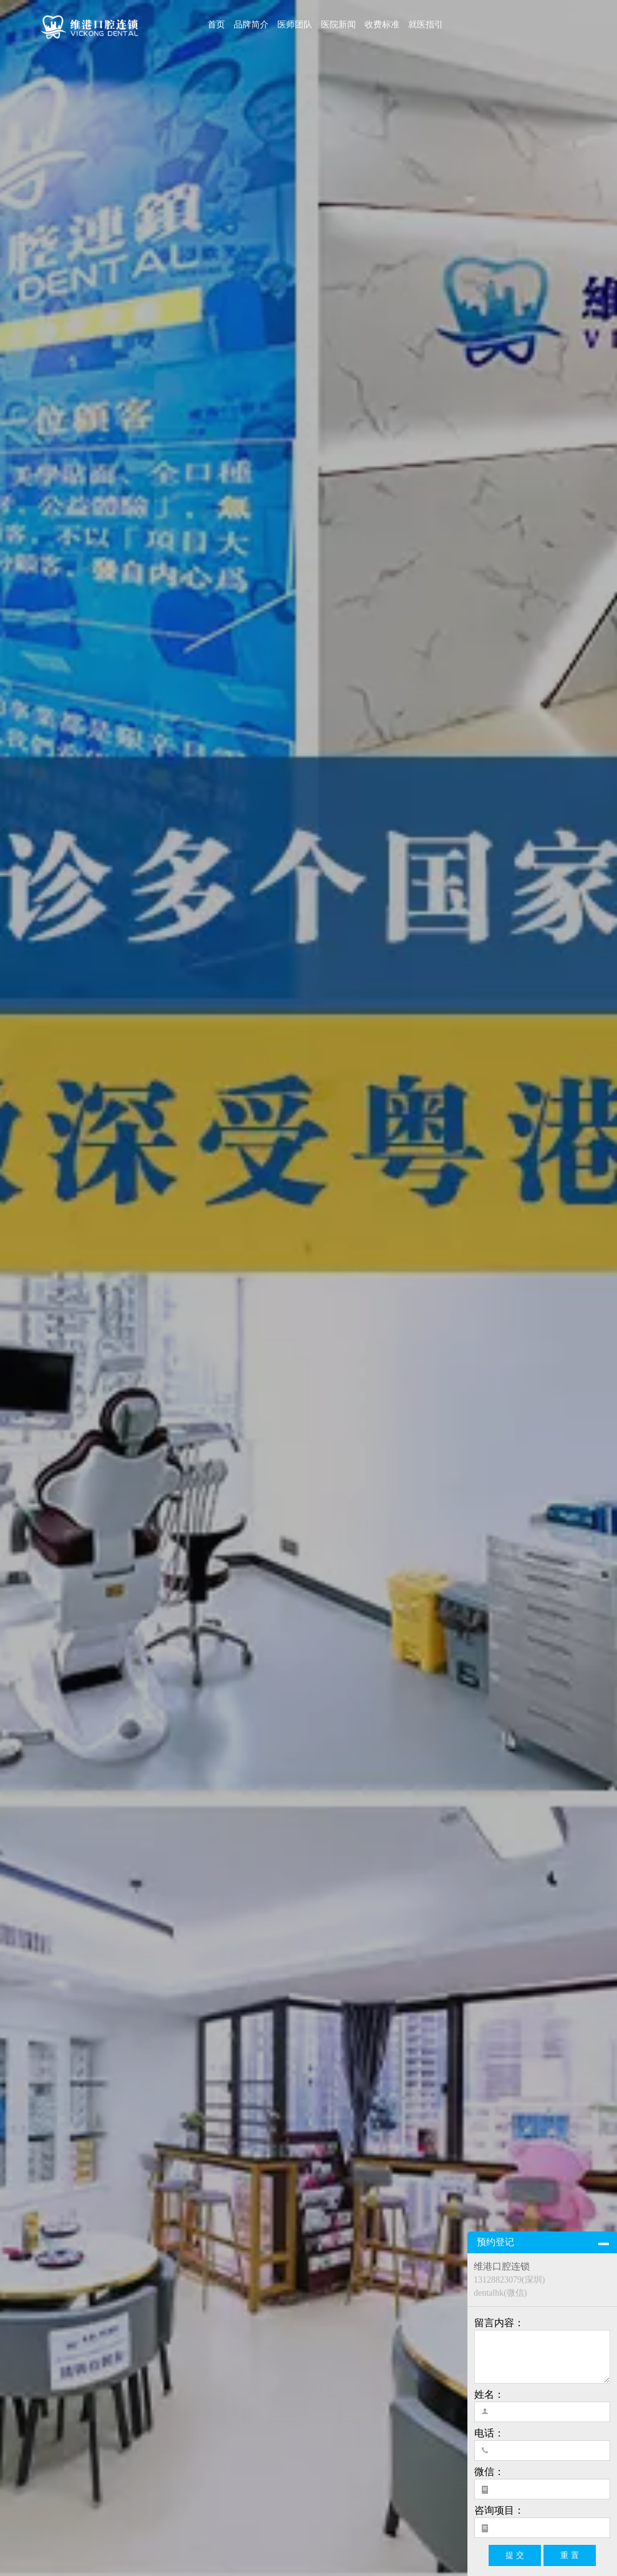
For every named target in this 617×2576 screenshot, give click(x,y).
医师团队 (294, 24)
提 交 (514, 2555)
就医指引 (425, 24)
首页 (216, 24)
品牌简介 (251, 24)
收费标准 (382, 24)
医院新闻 (338, 24)
